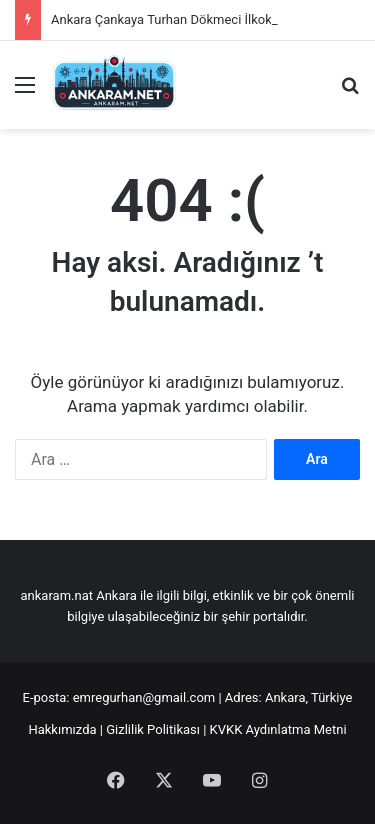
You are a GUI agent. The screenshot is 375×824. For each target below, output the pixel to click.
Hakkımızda (62, 729)
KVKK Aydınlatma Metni (278, 729)
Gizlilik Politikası (153, 729)
